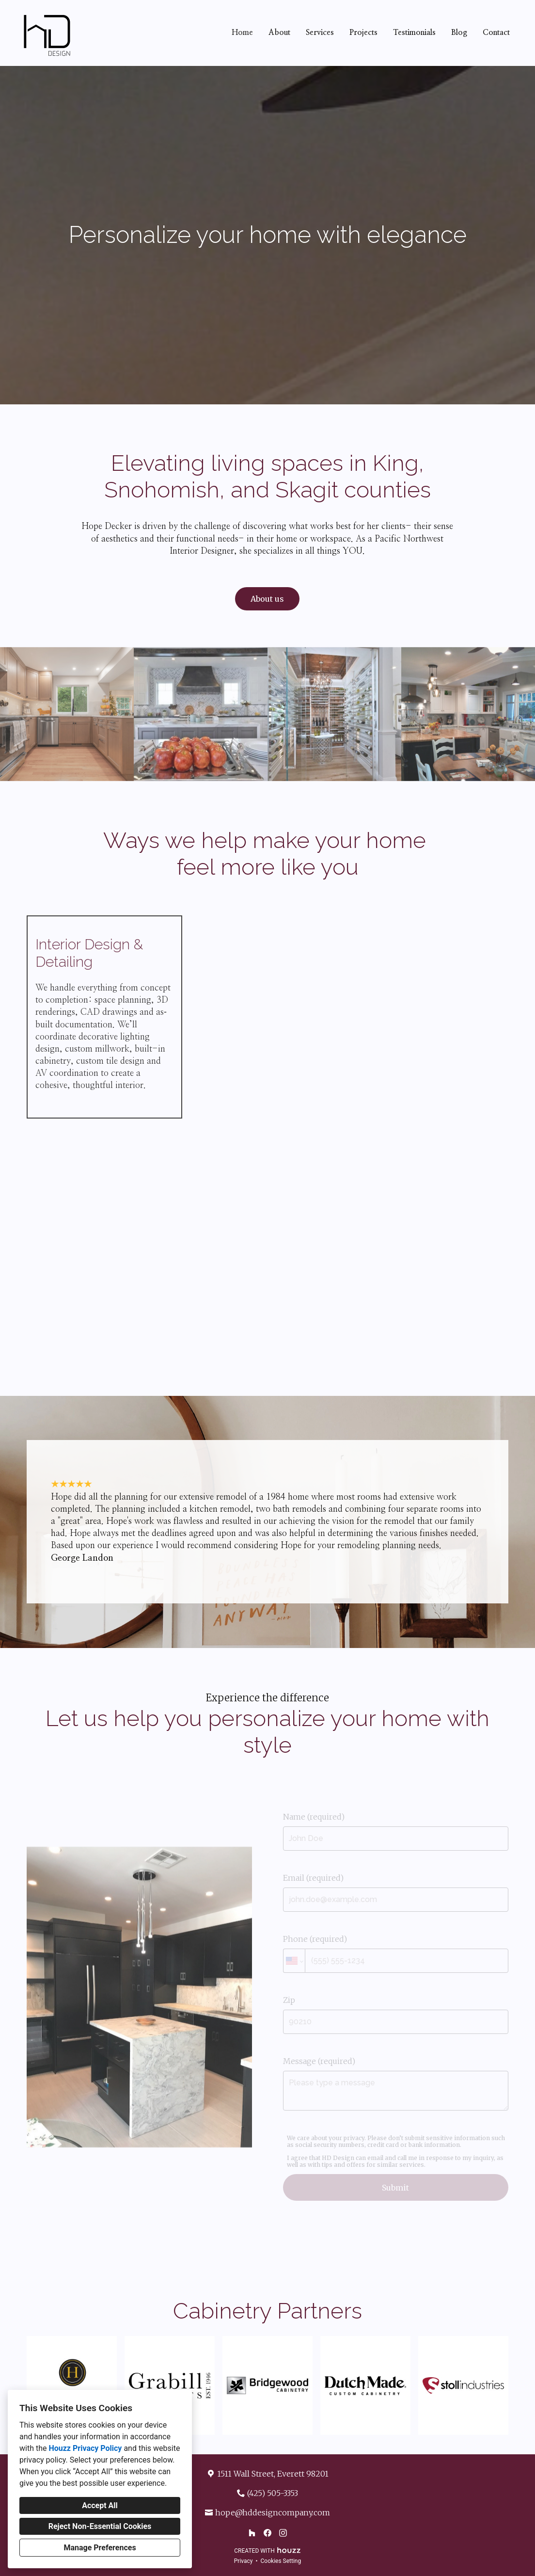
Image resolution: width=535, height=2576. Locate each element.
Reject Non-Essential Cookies (100, 2526)
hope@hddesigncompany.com (272, 2512)
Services (320, 32)
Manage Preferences (99, 2547)
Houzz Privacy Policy (85, 2448)
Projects (363, 32)
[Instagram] (283, 2533)
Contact (496, 32)
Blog (459, 32)
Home (242, 32)
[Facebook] (267, 2533)
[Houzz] (252, 2533)
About (279, 32)
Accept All (100, 2505)
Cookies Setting (281, 2561)
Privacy (243, 2561)
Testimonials (414, 32)
